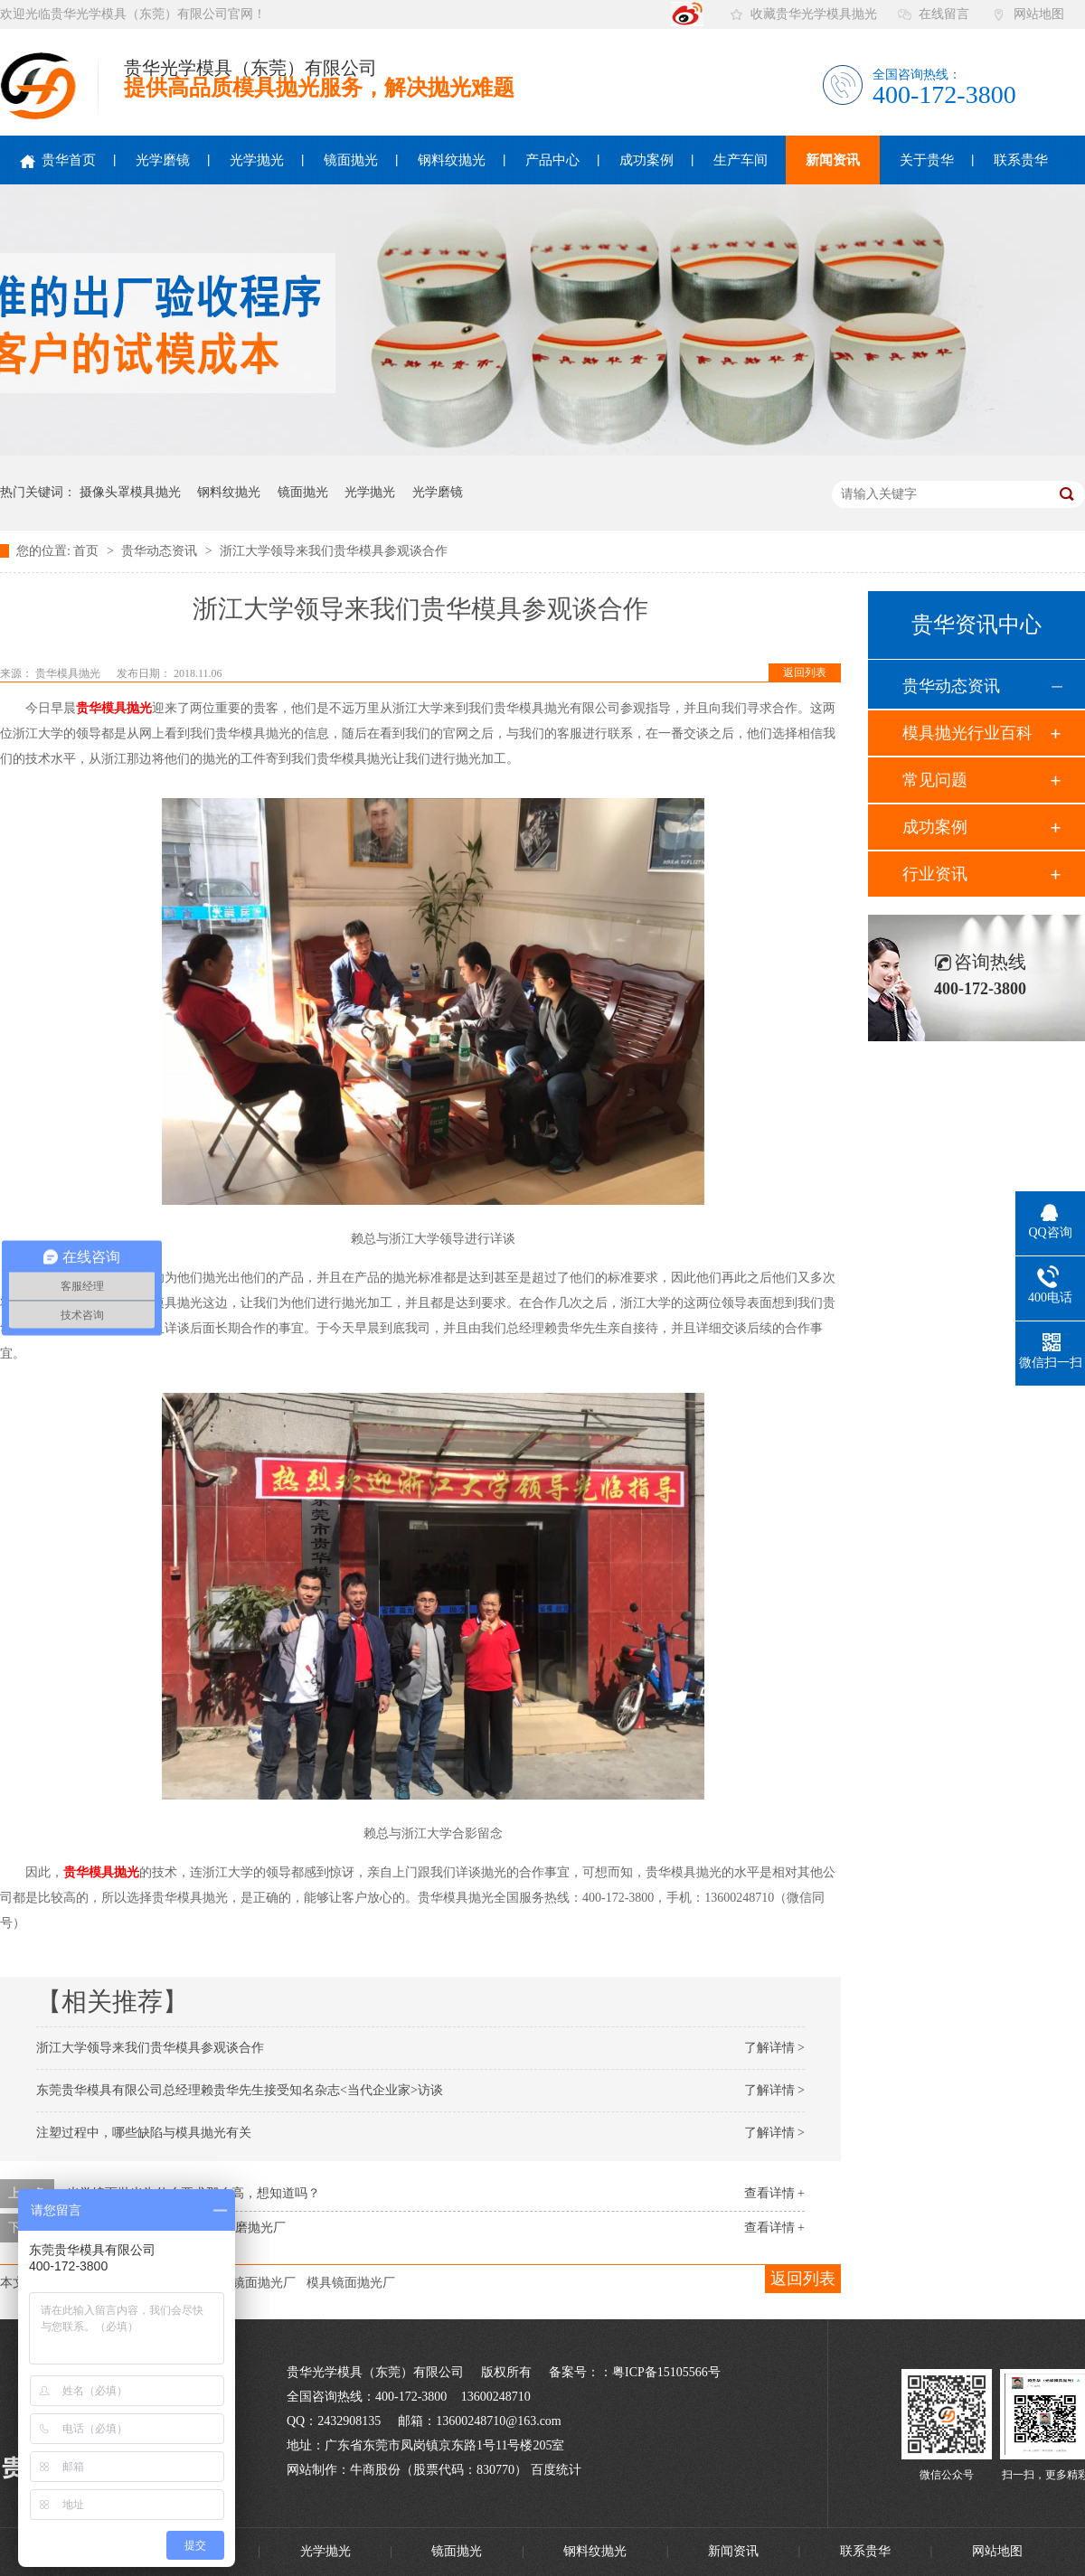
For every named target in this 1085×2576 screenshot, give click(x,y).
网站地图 (1039, 14)
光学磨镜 (163, 160)
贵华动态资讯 (161, 551)
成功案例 (646, 160)
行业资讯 (934, 874)
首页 (87, 551)
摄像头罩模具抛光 (130, 492)
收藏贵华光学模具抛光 (813, 14)
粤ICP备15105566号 (666, 2372)
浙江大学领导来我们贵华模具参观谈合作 (334, 551)
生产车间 (740, 160)
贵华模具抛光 (69, 673)
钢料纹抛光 (452, 160)
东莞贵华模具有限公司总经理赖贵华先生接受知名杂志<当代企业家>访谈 (239, 2090)
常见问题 (934, 780)
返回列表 (804, 672)
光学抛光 (257, 160)
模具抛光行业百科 (967, 733)
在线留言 (944, 14)
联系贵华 (1021, 160)
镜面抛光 (351, 160)
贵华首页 (58, 160)
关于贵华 (927, 160)
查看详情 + (774, 2193)
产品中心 (552, 160)
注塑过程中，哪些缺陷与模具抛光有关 (143, 2132)
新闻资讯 (833, 160)
